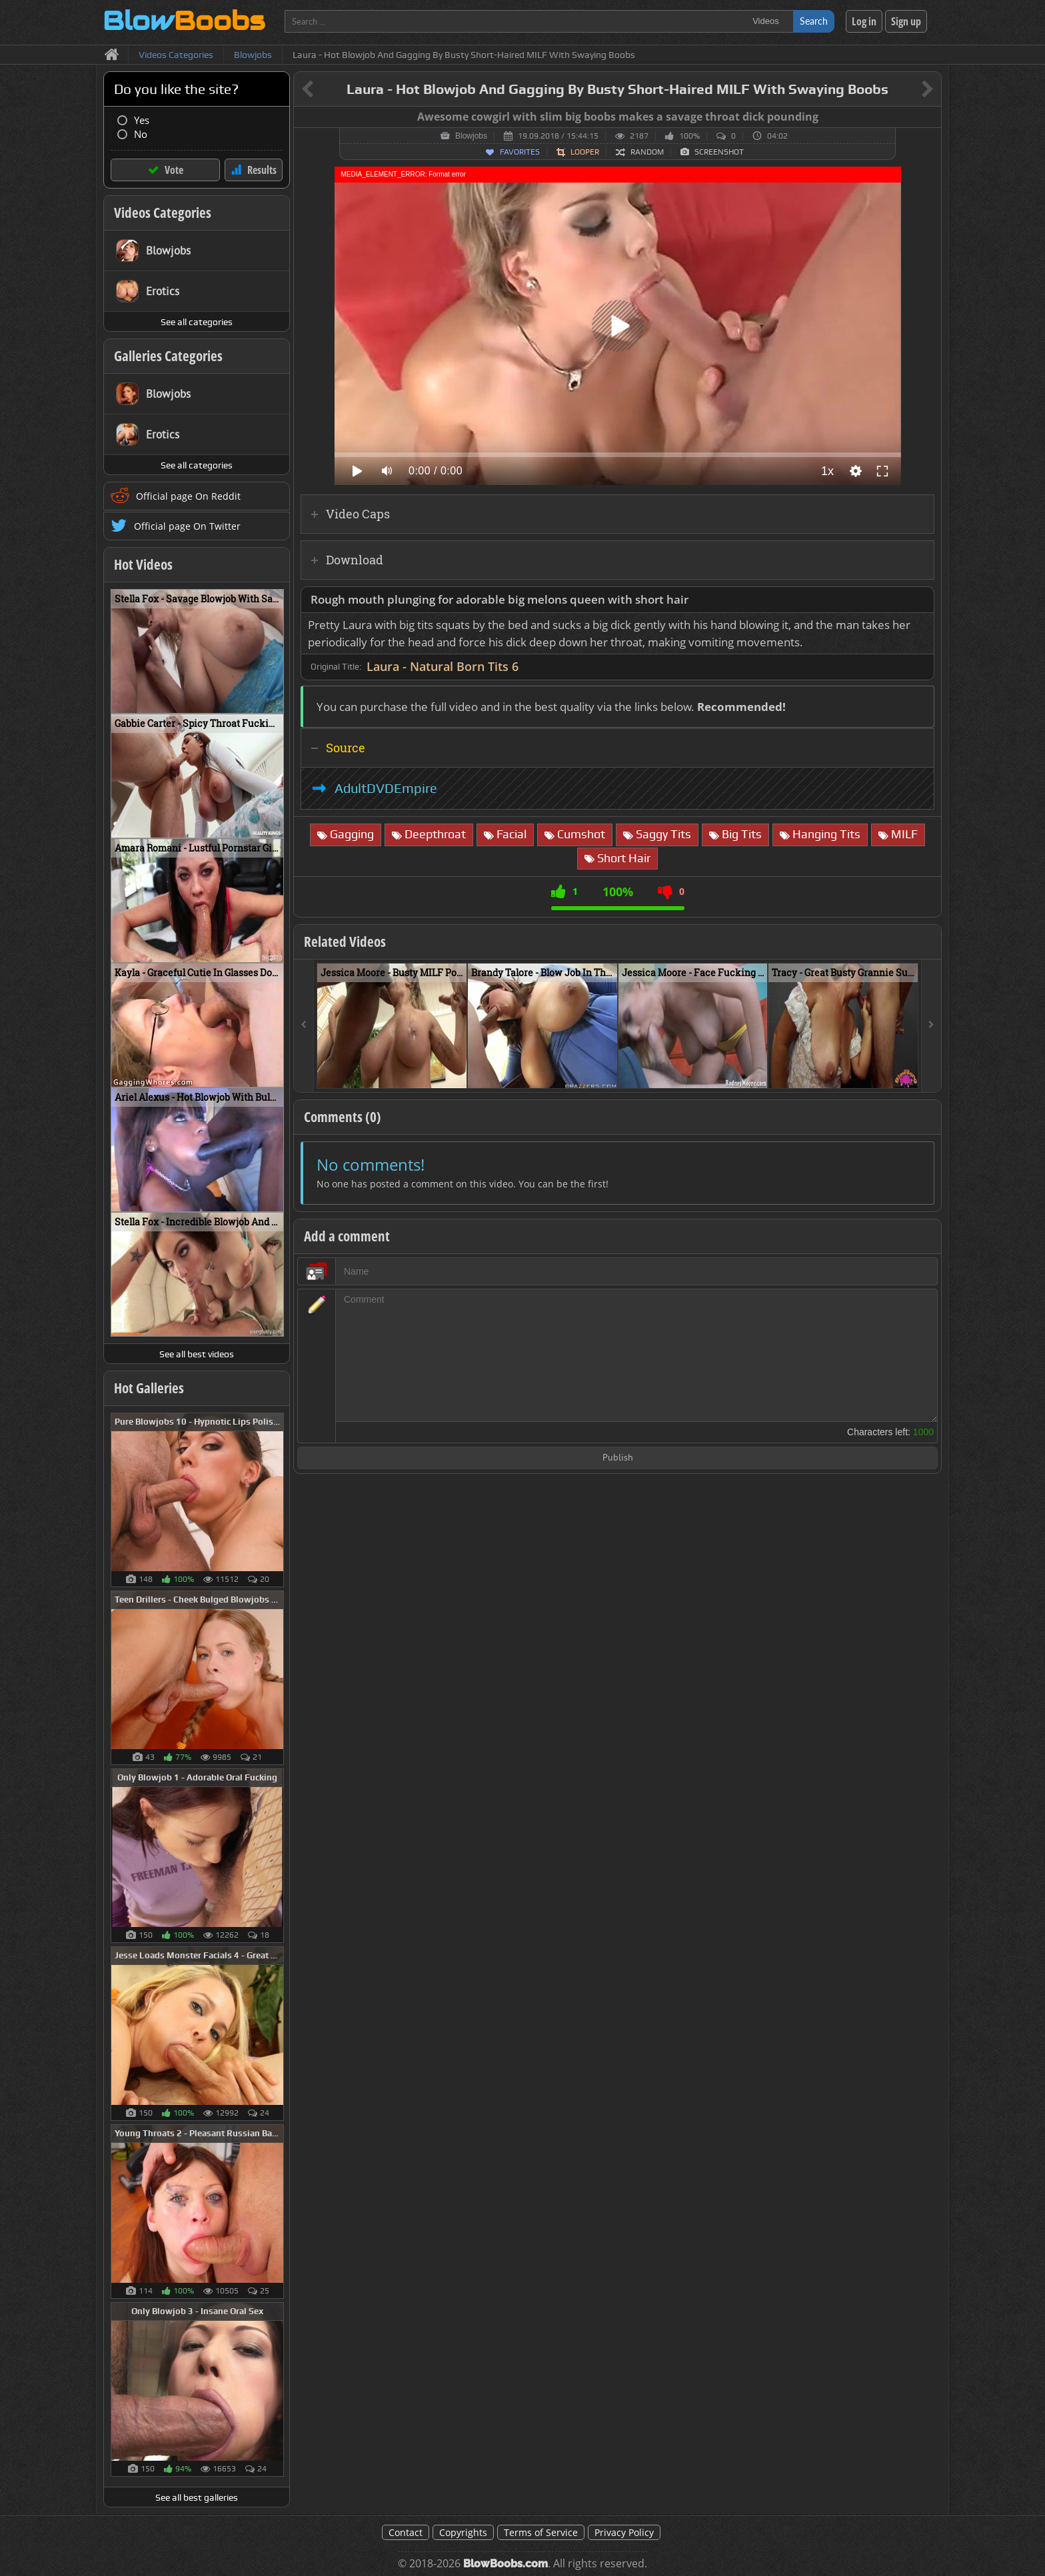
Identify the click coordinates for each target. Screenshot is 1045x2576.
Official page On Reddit (188, 496)
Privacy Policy (624, 2532)
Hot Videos (143, 564)
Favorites (520, 152)
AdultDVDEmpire (386, 788)
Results (262, 170)
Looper (584, 152)
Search (814, 21)
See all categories (197, 322)
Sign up (906, 21)
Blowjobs (471, 136)
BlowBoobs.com (505, 2563)
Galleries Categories (168, 355)
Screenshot (719, 152)
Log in (864, 21)
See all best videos (196, 1354)
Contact (406, 2532)
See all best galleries (196, 2497)
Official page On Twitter (187, 526)
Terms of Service (541, 2532)
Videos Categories (162, 212)
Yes (141, 120)
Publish (617, 1458)
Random (647, 152)
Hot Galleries (149, 1388)
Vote (174, 170)
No (140, 134)
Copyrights (463, 2532)
